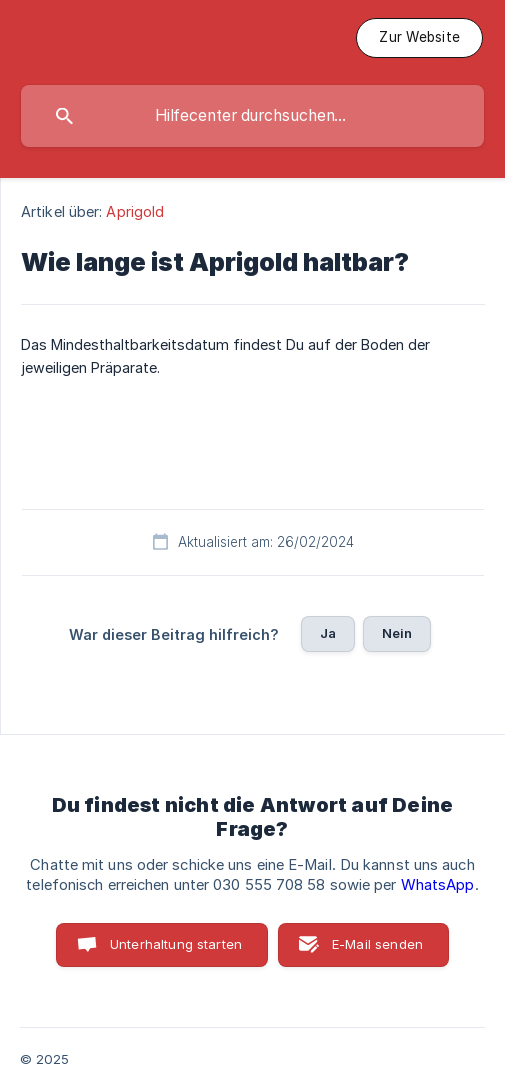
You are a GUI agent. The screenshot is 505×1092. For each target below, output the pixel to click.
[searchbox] (252, 116)
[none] (419, 38)
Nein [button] (397, 633)
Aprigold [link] (135, 211)
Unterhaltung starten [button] (176, 944)
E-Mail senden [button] (377, 944)
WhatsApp (438, 885)
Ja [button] (328, 633)
